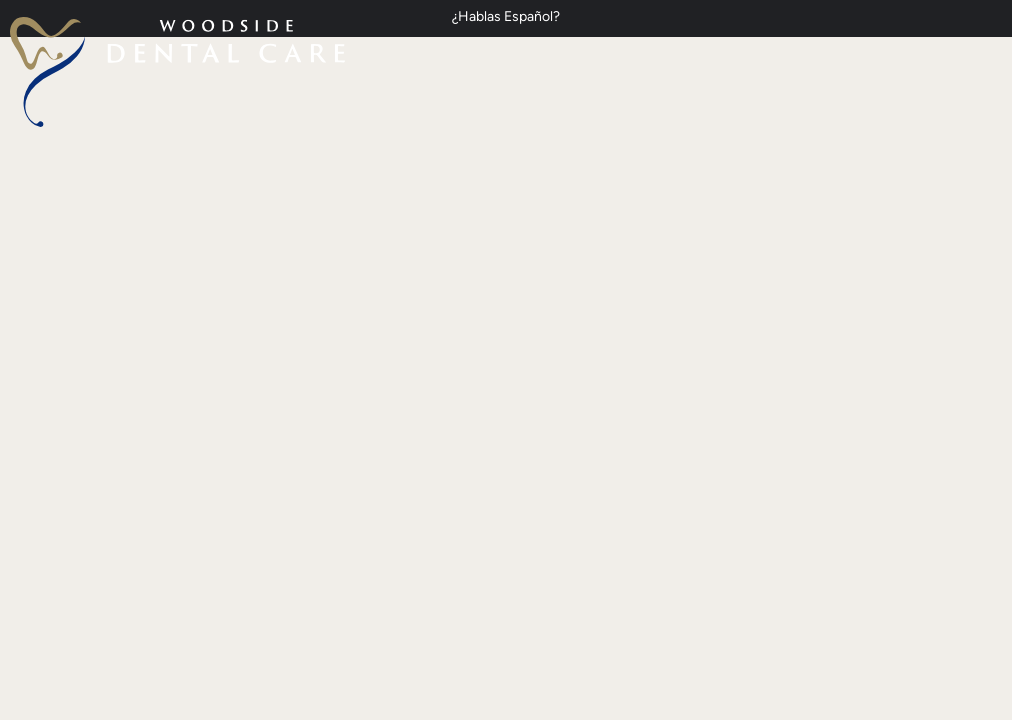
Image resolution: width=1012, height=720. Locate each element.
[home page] (177, 72)
